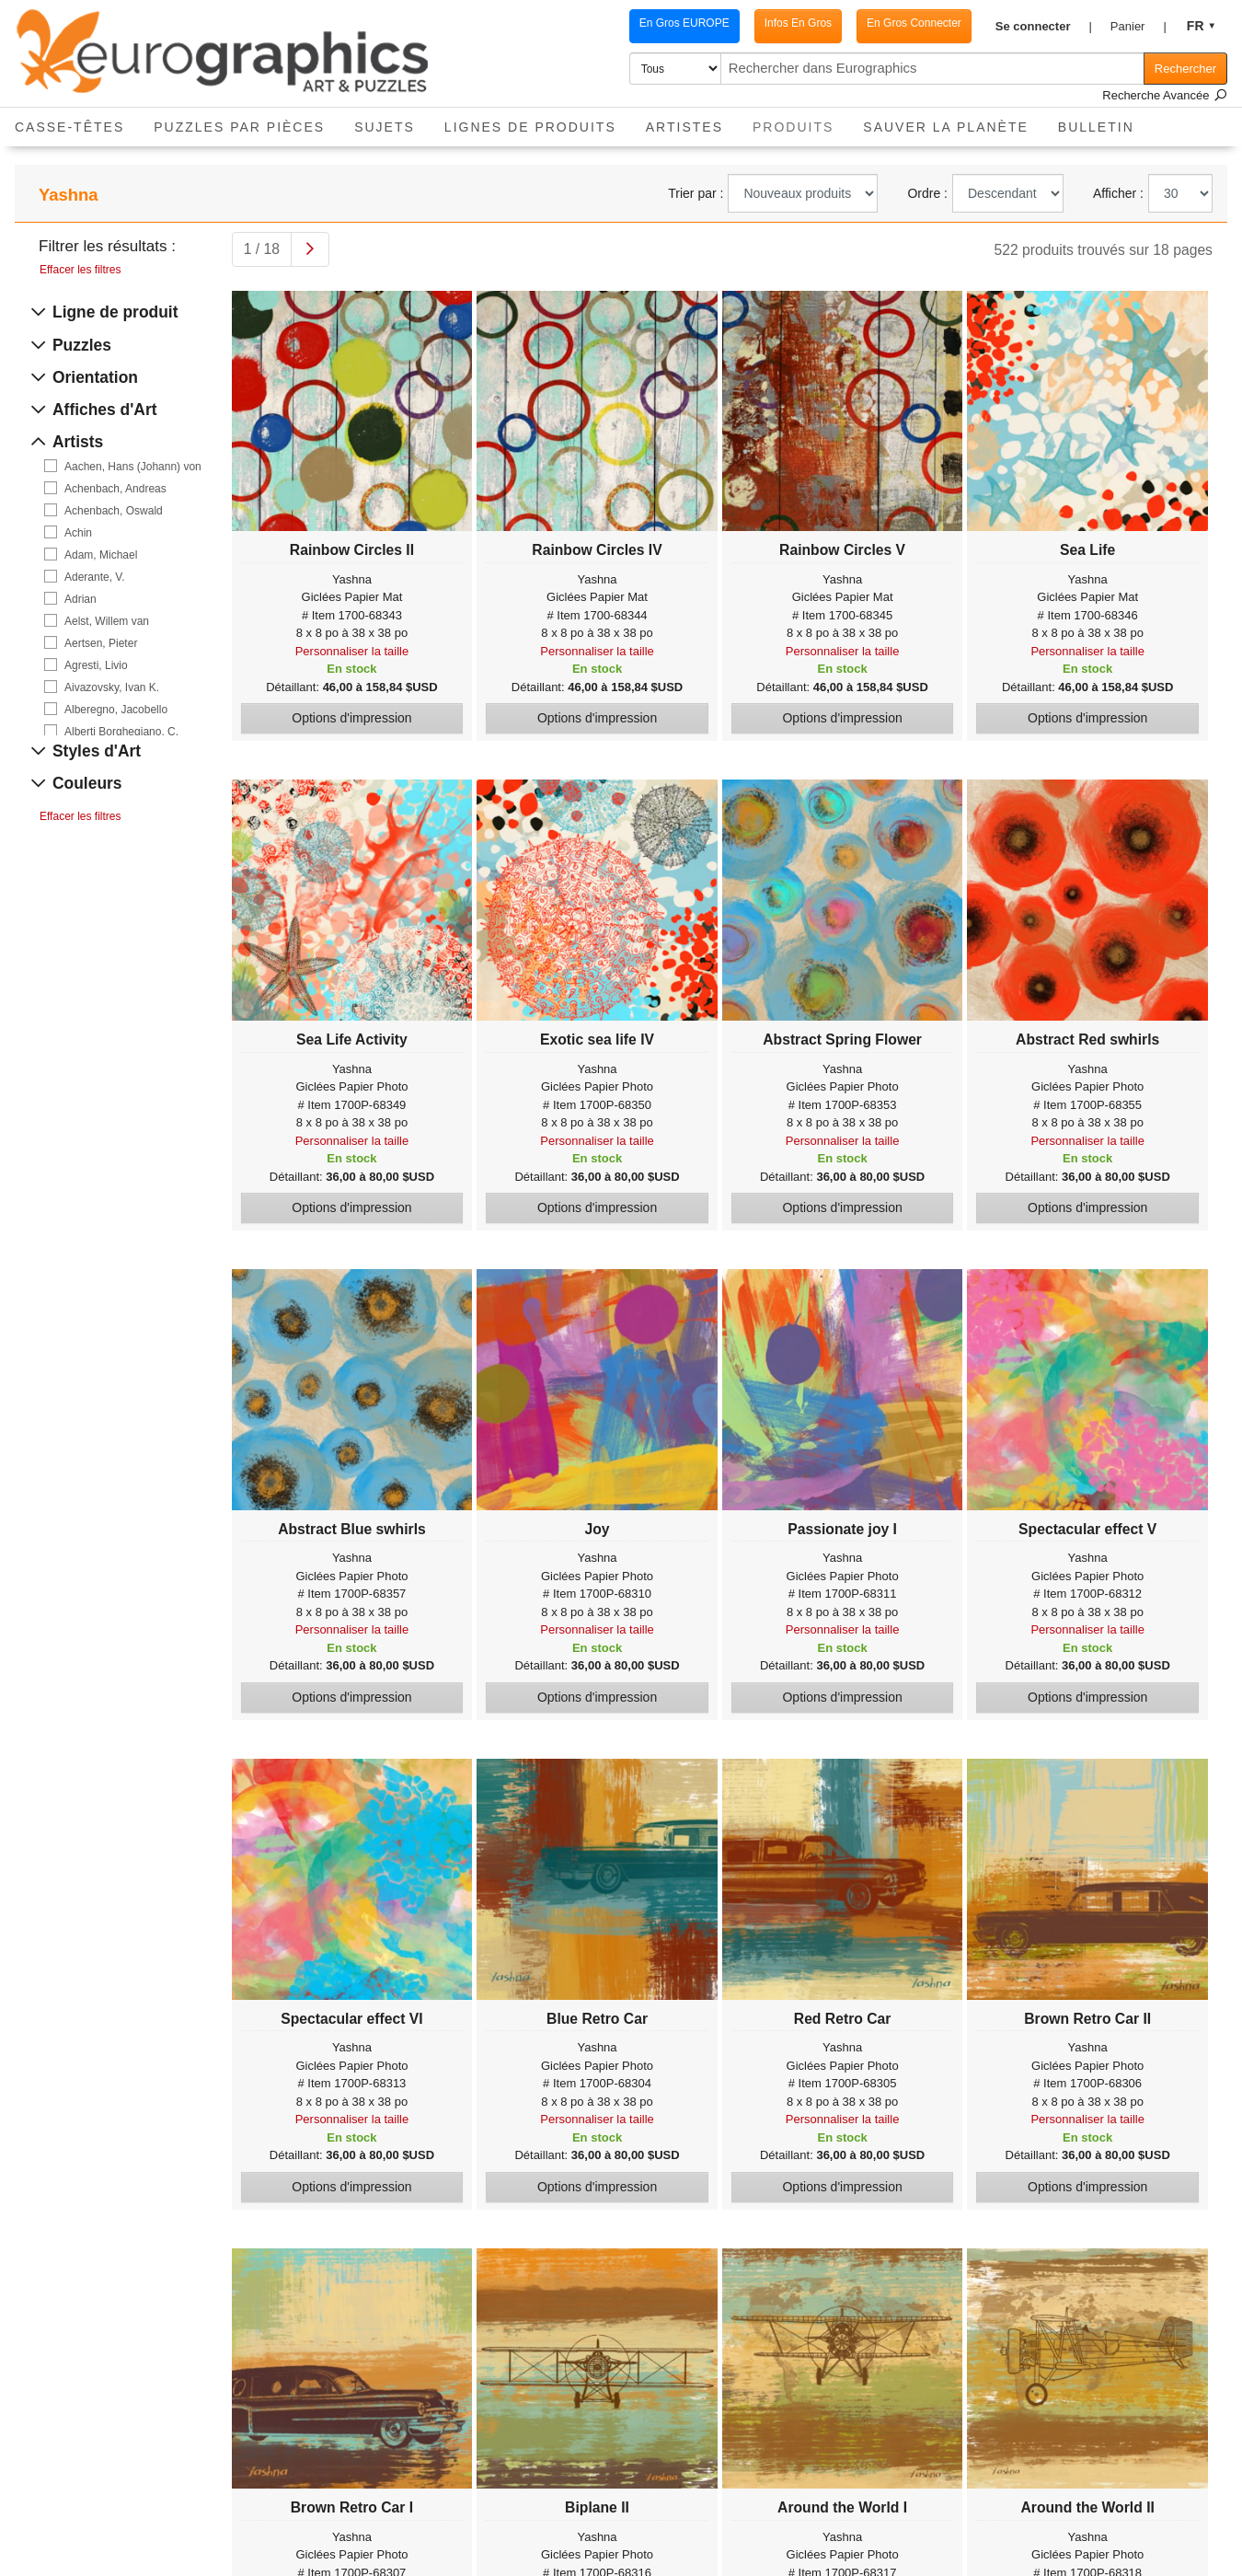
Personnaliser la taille (352, 651)
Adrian (80, 599)
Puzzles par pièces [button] (239, 127)
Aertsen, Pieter (100, 643)
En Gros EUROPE (684, 23)
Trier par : (695, 193)
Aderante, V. (94, 577)
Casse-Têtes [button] (69, 127)
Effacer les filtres (80, 269)
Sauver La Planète (946, 127)
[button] (1043, 26)
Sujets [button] (384, 127)
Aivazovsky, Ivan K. (111, 687)
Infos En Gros (798, 23)
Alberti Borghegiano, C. (121, 731)
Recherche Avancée (1164, 95)
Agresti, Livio (96, 665)
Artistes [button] (684, 127)
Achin (78, 532)
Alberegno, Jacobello (115, 709)
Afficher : (1118, 193)
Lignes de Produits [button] (530, 127)
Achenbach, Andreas (115, 488)
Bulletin (1096, 127)
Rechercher (1185, 68)
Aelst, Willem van (106, 621)
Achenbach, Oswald (113, 510)
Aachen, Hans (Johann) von (132, 466)
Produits (800, 121)
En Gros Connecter (914, 23)
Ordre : (927, 193)
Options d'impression (351, 717)
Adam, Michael (100, 555)
